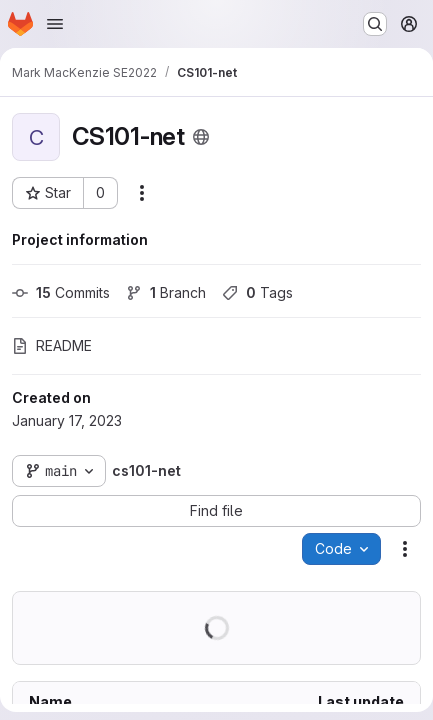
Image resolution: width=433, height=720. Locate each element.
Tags (257, 292)
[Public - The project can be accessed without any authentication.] (201, 137)
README (52, 345)
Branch (166, 292)
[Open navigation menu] (55, 24)
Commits (61, 292)
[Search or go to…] (375, 24)
